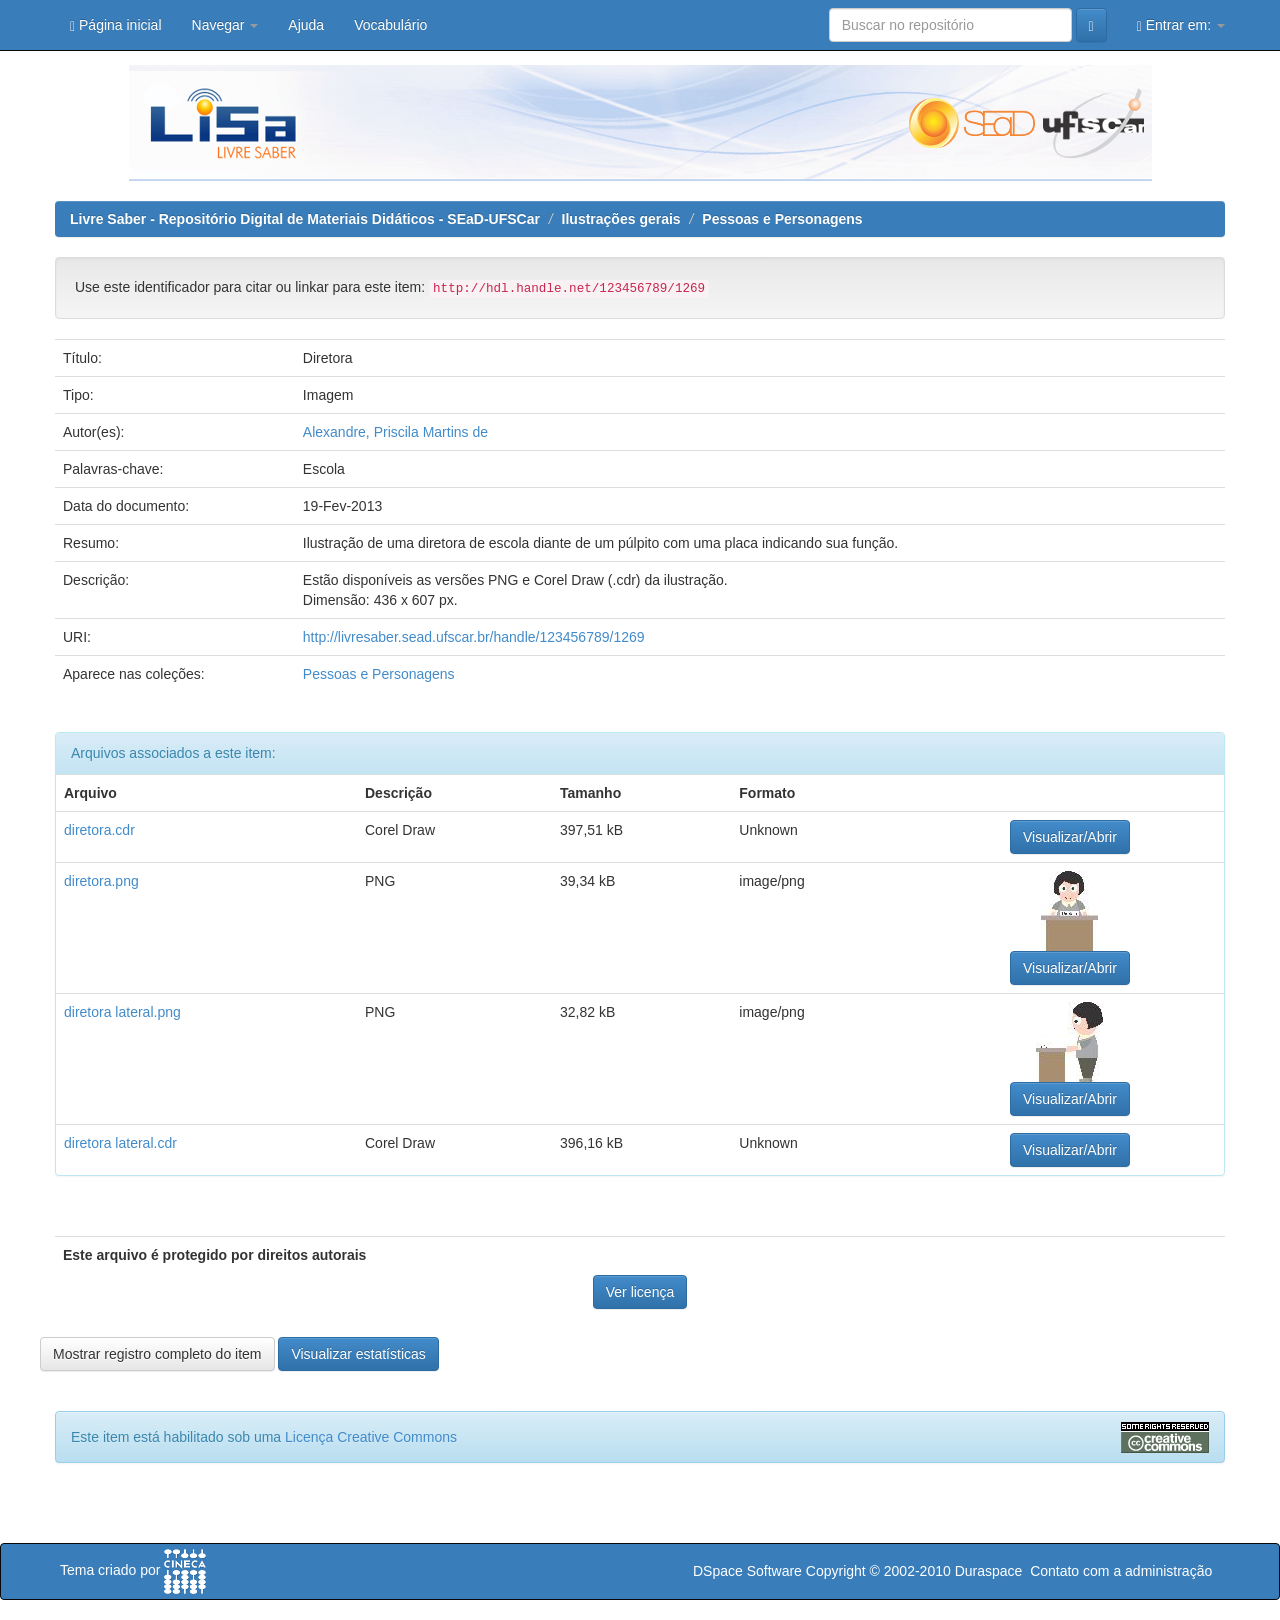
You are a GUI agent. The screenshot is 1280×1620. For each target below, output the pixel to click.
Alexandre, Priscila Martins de (395, 432)
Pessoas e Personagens (782, 219)
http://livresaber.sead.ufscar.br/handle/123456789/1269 (474, 637)
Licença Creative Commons (371, 1437)
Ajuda (306, 25)
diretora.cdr (99, 830)
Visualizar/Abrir (1070, 837)
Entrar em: (1181, 25)
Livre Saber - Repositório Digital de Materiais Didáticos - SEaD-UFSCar (305, 219)
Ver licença (640, 1292)
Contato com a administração (1121, 1571)
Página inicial (116, 25)
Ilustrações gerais (621, 219)
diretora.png (101, 881)
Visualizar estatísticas (358, 1354)
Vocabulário (390, 25)
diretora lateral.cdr (120, 1143)
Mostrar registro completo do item (157, 1354)
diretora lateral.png (122, 1012)
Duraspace (989, 1571)
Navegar (225, 25)
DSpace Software (747, 1571)
